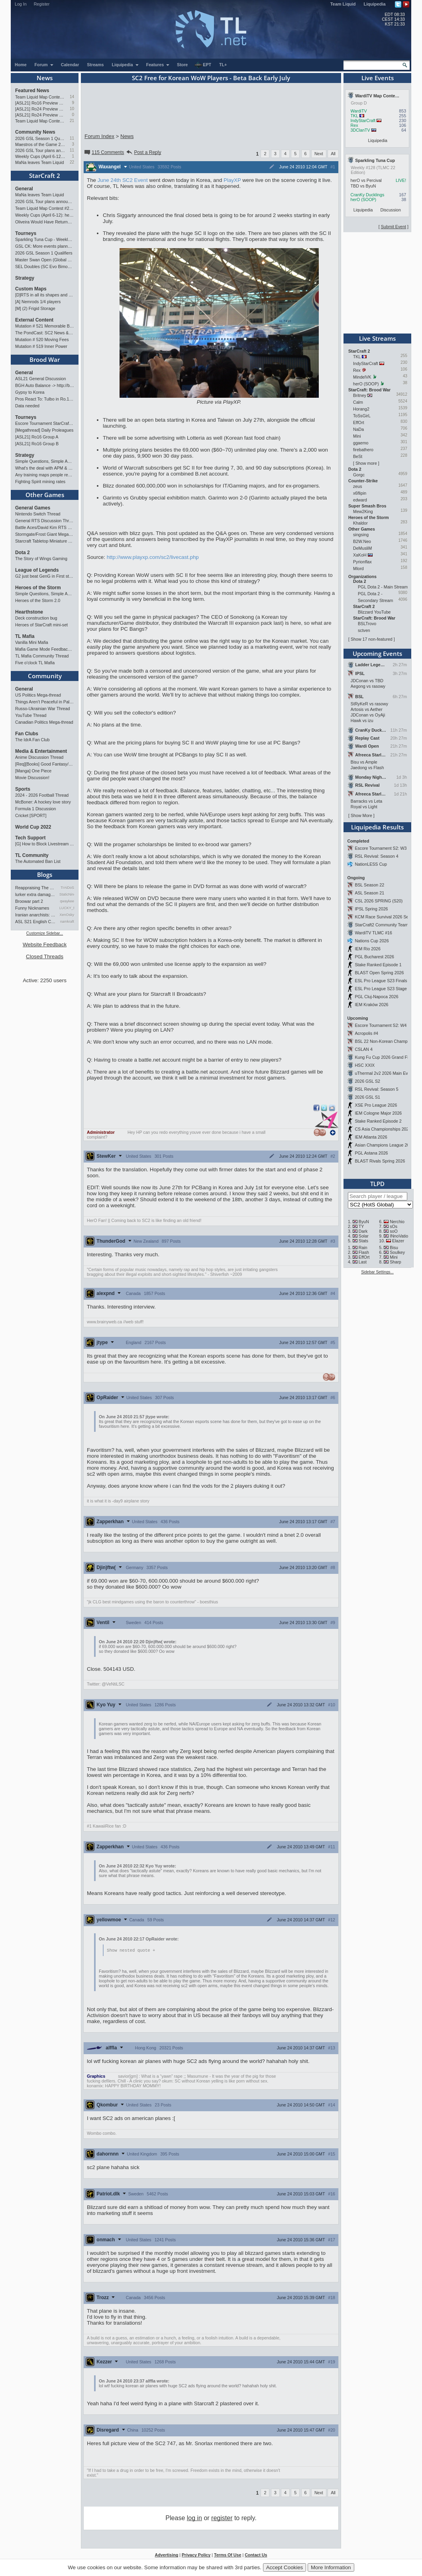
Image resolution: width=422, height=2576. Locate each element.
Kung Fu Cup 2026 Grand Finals (385, 1057)
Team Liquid (343, 4)
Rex (354, 125)
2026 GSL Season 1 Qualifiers (40, 138)
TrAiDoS (67, 888)
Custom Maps (31, 289)
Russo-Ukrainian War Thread (42, 708)
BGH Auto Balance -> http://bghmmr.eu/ (44, 385)
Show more (366, 463)
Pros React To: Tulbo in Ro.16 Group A (44, 399)
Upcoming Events (377, 653)
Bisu (394, 1247)
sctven (364, 630)
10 (72, 109)
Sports (22, 789)
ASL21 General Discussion (40, 378)
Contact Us (256, 2555)
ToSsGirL (361, 415)
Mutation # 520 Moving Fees (42, 339)
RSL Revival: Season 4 (376, 856)
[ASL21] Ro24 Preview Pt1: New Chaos (40, 115)
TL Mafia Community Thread (42, 655)
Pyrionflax (362, 561)
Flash (364, 1252)
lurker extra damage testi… (36, 894)
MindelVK (362, 377)
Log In (21, 4)
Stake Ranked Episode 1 (378, 964)
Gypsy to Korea (29, 392)
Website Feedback (45, 944)
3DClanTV (360, 130)
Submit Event (393, 226)
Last (363, 1261)
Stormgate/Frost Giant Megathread (44, 534)
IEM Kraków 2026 (371, 1004)
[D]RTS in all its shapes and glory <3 (44, 294)
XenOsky (66, 915)
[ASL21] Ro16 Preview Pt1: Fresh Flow (40, 103)
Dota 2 (22, 552)
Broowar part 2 (29, 901)
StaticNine (66, 894)
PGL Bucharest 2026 (374, 956)
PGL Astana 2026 (371, 1153)
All (333, 153)
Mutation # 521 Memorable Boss (44, 326)
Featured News (32, 90)
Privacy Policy (196, 2555)
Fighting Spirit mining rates (40, 481)
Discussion (390, 209)
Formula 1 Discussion (35, 808)
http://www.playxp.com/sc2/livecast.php (153, 557)
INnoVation (400, 1236)
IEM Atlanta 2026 (371, 1137)
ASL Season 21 (369, 892)
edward (360, 499)
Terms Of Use (227, 2555)
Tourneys (25, 233)
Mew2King (363, 511)
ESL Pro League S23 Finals (381, 980)
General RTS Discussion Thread (44, 520)
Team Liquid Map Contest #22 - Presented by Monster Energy (40, 120)
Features (158, 64)
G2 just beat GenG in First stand (44, 576)
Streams (95, 64)
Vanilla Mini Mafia (31, 642)
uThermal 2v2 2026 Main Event (384, 1073)
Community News (35, 132)
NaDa (358, 429)
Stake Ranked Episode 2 (378, 1121)
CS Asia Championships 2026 (383, 1129)
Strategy (24, 278)
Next (318, 153)
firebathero (363, 449)
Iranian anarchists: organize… (36, 914)
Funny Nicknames (32, 908)
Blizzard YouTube (374, 612)
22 (72, 162)
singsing (361, 534)
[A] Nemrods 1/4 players (38, 301)
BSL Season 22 (369, 884)
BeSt (357, 456)
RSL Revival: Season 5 (376, 1089)
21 (72, 120)
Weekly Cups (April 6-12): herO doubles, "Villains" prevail (40, 156)
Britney (359, 395)
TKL (354, 115)
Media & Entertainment (41, 751)
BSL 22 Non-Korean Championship (388, 1041)
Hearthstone (29, 612)
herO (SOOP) (364, 199)
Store (182, 64)
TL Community (32, 855)
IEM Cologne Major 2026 (378, 1113)
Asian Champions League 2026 (384, 1145)
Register (42, 4)
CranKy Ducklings (368, 194)
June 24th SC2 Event (123, 180)
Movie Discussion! (32, 777)
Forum (44, 64)
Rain (363, 1247)
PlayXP (232, 180)
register (221, 2518)
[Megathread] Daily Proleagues (44, 430)
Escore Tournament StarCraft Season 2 (44, 423)
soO (394, 1231)
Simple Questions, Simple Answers (44, 461)
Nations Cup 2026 (372, 940)
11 (72, 138)
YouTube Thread (30, 715)
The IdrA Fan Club (32, 739)
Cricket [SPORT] (31, 815)
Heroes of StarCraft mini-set (41, 624)
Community (45, 676)
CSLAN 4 (363, 1049)
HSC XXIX (365, 1065)
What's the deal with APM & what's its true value (44, 468)
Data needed (27, 405)
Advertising (167, 2555)
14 (72, 97)
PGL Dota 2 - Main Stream (383, 586)
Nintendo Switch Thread (38, 513)
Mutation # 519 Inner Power (41, 346)
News (45, 78)
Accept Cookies (284, 2567)
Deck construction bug (36, 618)
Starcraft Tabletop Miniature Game (44, 541)
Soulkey (397, 1252)
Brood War (44, 359)
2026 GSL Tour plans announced (40, 150)
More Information (331, 2567)
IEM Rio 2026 (368, 948)
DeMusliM (362, 548)
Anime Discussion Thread (39, 757)
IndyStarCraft (363, 120)
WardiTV (359, 111)
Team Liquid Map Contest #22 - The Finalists (40, 97)
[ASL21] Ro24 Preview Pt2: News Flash (40, 109)
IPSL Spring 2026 (371, 908)
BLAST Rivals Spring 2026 (380, 1161)
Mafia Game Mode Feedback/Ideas (44, 649)
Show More (361, 815)
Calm (358, 402)
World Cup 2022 (33, 827)
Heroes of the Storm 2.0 (37, 600)
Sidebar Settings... (377, 1272)
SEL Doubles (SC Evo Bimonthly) (44, 266)
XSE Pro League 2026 (376, 1105)
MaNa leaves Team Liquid (39, 162)
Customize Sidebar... (44, 933)
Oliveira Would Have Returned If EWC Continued (44, 221)
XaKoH (360, 555)
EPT (202, 65)
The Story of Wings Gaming (41, 558)
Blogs (44, 874)
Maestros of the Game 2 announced (40, 144)
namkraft (67, 922)
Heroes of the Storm (38, 587)
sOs (393, 1226)
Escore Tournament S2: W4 (380, 1025)
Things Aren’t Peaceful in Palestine (44, 701)
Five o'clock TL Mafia (35, 662)
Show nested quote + (131, 1950)
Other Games (45, 495)
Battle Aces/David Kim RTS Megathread (44, 527)
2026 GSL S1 (367, 1097)
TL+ (223, 64)
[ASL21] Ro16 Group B (37, 443)
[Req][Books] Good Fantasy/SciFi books (44, 764)
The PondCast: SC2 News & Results (44, 332)
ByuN (364, 1221)
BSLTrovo (367, 623)
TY (361, 1226)
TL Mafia (24, 636)
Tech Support (30, 838)
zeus (357, 486)
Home (21, 64)
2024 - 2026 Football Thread (42, 795)
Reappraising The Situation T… (36, 887)
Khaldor (360, 523)
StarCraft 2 (44, 176)
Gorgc (359, 474)
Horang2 (361, 409)
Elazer (398, 1240)
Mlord (358, 568)
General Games (32, 508)
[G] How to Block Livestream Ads (44, 843)
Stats (363, 1240)
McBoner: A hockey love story (43, 801)
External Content (34, 320)
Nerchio (397, 1221)
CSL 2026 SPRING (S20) (378, 900)
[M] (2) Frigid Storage (35, 308)
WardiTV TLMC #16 (373, 932)
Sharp (395, 1261)
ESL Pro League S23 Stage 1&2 (385, 988)
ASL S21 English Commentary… (36, 921)
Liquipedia (375, 4)
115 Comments (103, 152)
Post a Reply (143, 152)
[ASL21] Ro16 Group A (36, 436)
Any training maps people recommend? (44, 474)
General (24, 188)
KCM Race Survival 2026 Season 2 (388, 916)
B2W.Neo (362, 541)
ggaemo (361, 442)
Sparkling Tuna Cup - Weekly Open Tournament (44, 239)
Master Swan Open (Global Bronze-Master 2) (44, 259)
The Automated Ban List (38, 861)
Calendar (70, 64)
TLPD (377, 1184)
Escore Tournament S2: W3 (380, 848)
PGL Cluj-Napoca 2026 (376, 996)
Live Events (377, 78)
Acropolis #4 (366, 1033)
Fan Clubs (26, 733)
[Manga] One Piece (33, 770)
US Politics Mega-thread (38, 695)
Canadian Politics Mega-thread (44, 722)
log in (194, 2518)
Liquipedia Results (377, 827)
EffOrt (358, 422)
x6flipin (359, 493)
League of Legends (37, 570)
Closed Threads (44, 956)
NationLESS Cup (371, 864)
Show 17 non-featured (372, 639)
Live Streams (377, 338)
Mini (357, 436)
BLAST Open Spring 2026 (379, 972)
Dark (363, 1231)
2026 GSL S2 (367, 1081)
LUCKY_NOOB (66, 908)
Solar (364, 1236)
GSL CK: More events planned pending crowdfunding (44, 246)
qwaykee (67, 901)
